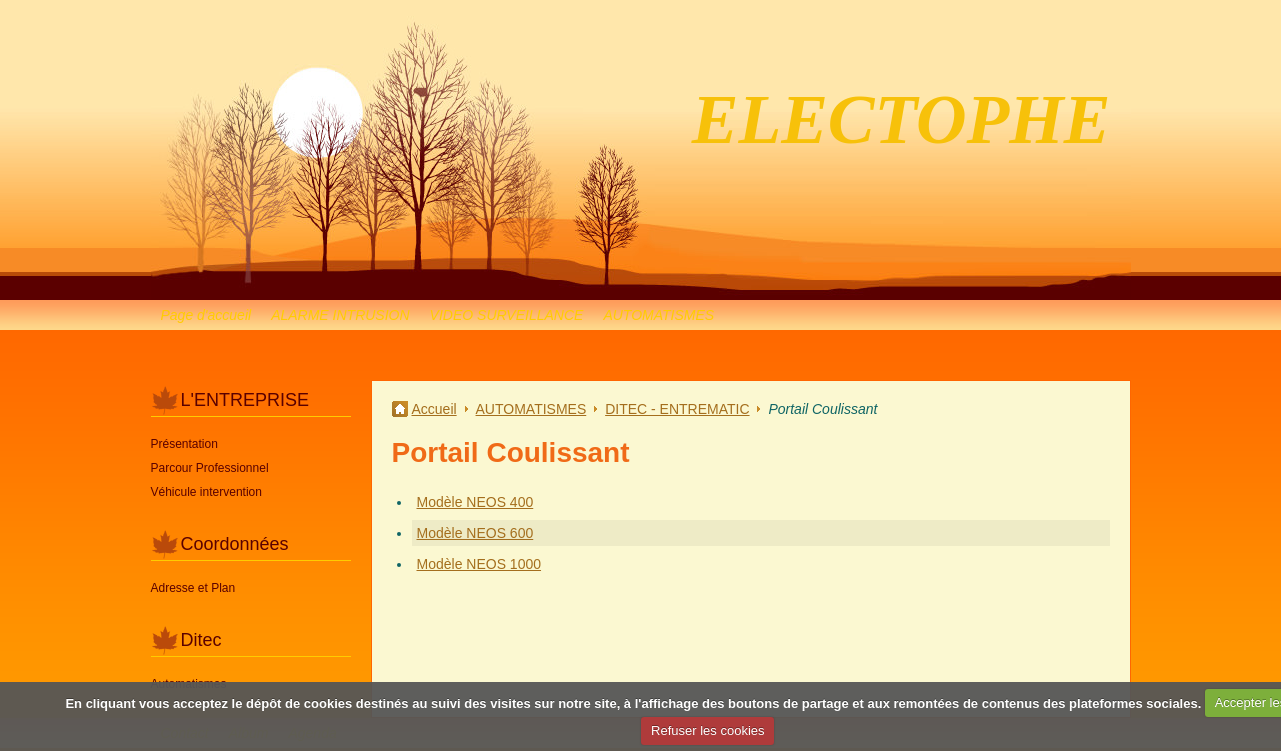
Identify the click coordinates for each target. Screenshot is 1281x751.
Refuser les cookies (707, 730)
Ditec (201, 640)
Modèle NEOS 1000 (479, 564)
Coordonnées (235, 544)
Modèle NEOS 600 (475, 533)
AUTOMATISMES (658, 315)
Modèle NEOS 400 (475, 502)
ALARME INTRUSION (340, 315)
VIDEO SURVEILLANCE (507, 315)
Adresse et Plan (193, 588)
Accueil (434, 409)
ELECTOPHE (901, 119)
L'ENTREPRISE (245, 400)
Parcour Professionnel (210, 468)
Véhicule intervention (206, 492)
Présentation (184, 444)
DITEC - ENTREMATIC (677, 409)
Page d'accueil (206, 315)
